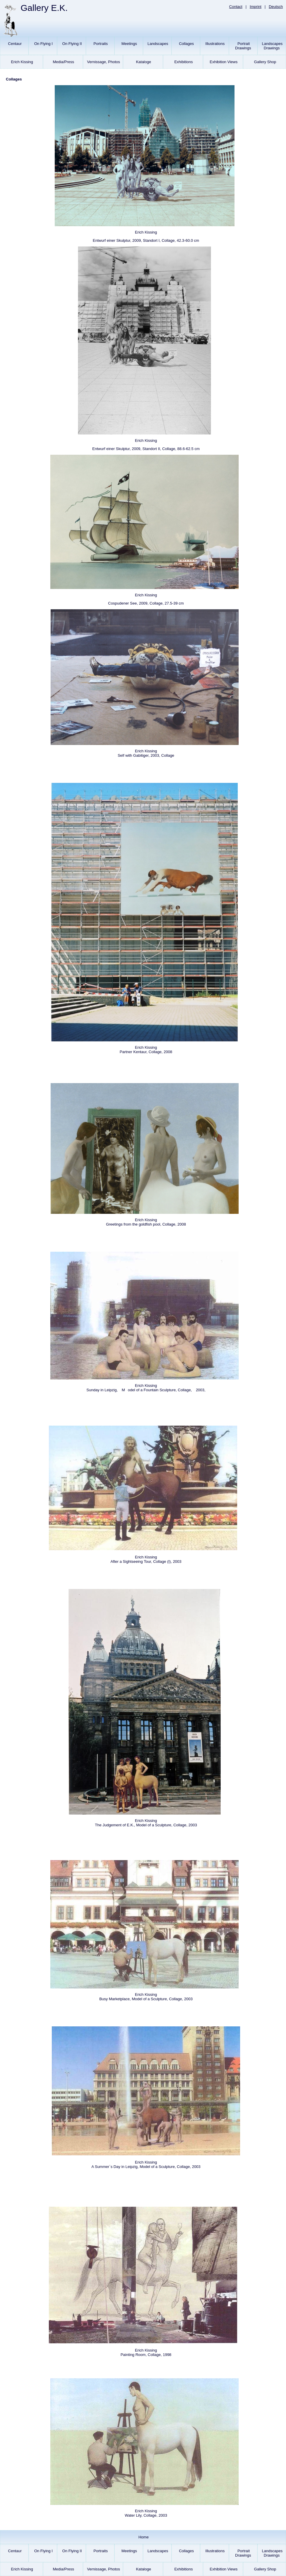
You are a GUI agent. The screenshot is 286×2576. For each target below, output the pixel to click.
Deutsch (276, 6)
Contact (235, 6)
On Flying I (43, 48)
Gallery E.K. (44, 8)
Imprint (256, 6)
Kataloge (143, 64)
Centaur (14, 48)
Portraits (100, 48)
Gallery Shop (264, 64)
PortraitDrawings (243, 48)
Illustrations (214, 48)
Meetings (128, 48)
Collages (186, 48)
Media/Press (63, 64)
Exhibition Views (223, 64)
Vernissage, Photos (103, 64)
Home (143, 2539)
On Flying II (71, 48)
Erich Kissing (21, 64)
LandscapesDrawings (271, 48)
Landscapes (157, 48)
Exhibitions (183, 64)
